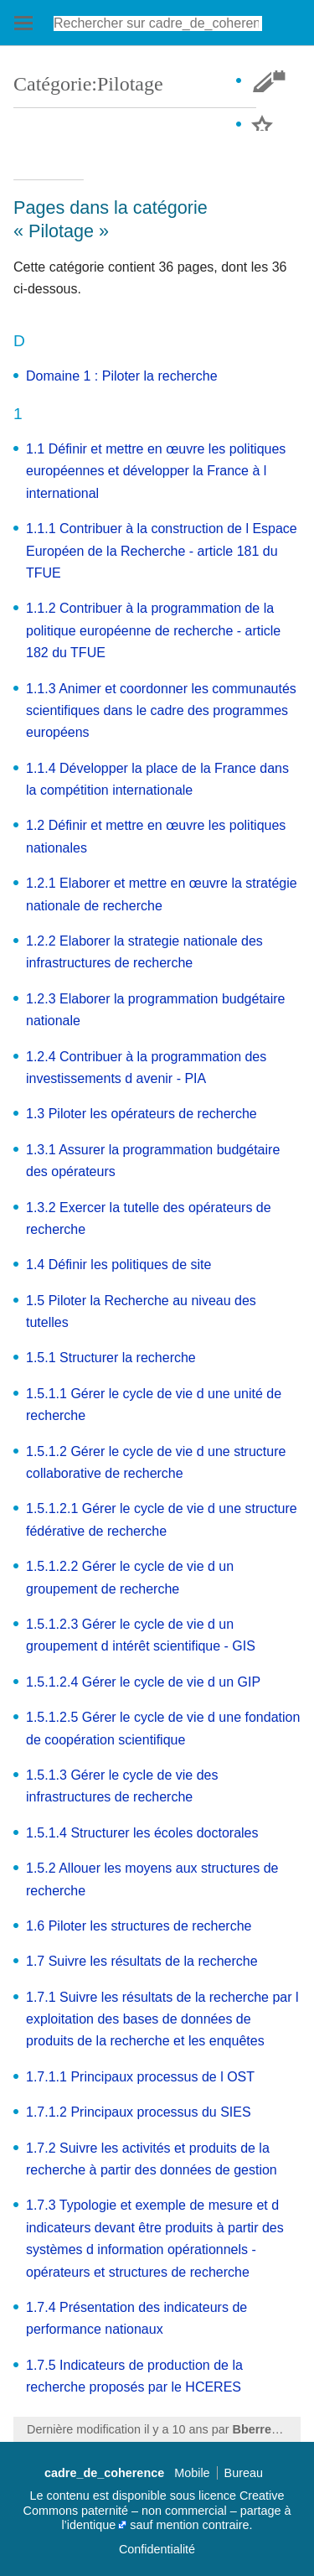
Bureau (243, 2473)
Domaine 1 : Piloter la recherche (122, 376)
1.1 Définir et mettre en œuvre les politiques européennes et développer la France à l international (156, 471)
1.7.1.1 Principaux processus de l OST (140, 2077)
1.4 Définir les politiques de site (118, 1264)
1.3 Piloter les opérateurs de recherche (141, 1114)
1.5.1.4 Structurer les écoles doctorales (142, 1833)
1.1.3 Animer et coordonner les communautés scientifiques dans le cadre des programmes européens (161, 711)
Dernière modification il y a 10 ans (117, 2429)
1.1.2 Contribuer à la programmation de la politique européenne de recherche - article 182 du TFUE (153, 630)
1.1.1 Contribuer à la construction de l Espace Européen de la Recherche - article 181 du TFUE (161, 550)
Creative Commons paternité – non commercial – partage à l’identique (157, 2510)
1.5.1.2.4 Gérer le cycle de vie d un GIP (143, 1682)
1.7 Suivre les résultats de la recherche (142, 1961)
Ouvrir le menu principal (23, 23)
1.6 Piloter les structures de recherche (138, 1926)
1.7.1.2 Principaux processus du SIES (138, 2112)
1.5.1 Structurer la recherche (111, 1357)
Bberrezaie (264, 2429)
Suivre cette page (275, 125)
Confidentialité (157, 2549)
